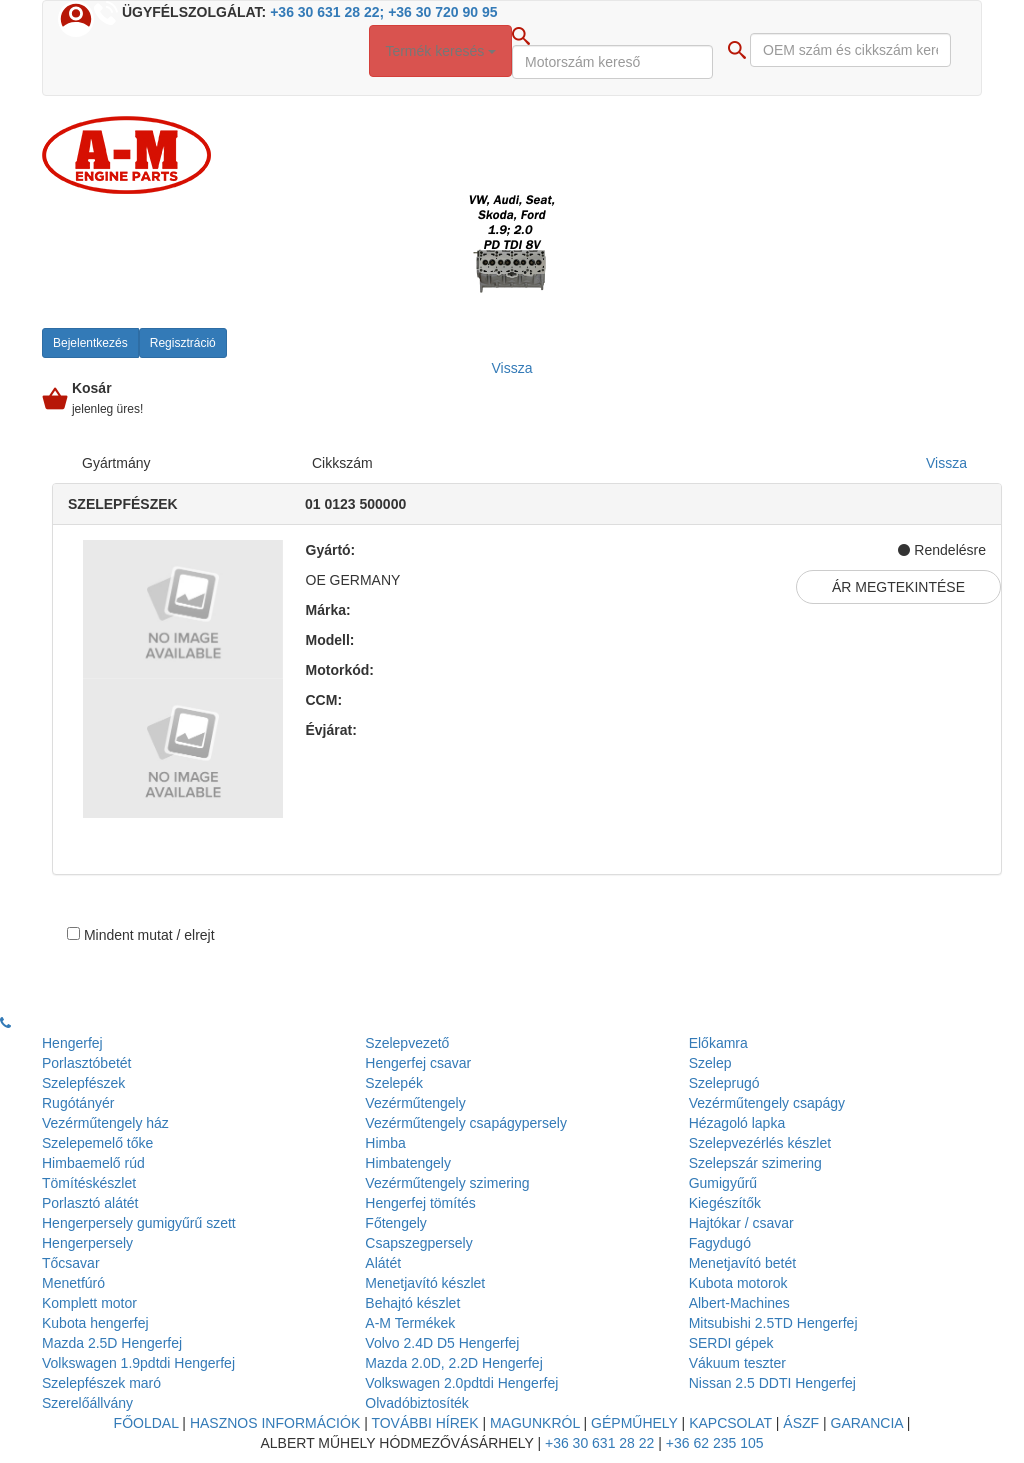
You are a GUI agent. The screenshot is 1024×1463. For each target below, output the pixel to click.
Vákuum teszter (737, 1363)
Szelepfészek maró (101, 1383)
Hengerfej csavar (418, 1063)
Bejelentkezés (90, 343)
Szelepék (394, 1083)
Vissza (946, 463)
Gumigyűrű (723, 1183)
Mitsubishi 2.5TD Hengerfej (773, 1323)
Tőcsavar (71, 1263)
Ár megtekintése (898, 587)
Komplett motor (89, 1303)
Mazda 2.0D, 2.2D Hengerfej (453, 1363)
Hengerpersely (87, 1243)
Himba (385, 1143)
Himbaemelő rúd (93, 1163)
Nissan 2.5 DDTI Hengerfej (772, 1383)
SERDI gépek (731, 1343)
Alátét (383, 1263)
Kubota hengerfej (95, 1323)
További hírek (424, 1423)
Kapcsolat (730, 1423)
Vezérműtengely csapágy (767, 1103)
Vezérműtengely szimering (447, 1183)
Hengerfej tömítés (420, 1203)
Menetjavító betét (742, 1263)
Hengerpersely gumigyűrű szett (139, 1223)
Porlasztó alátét (90, 1203)
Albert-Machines (739, 1303)
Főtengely (395, 1223)
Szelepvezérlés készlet (760, 1143)
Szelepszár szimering (755, 1163)
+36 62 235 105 (715, 1443)
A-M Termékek (410, 1323)
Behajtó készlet (412, 1303)
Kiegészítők (725, 1203)
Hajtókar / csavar (741, 1223)
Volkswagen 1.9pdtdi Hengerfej (138, 1363)
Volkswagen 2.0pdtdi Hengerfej (461, 1383)
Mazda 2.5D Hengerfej (112, 1343)
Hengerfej (72, 1043)
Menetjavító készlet (425, 1283)
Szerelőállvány (87, 1403)
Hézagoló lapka (737, 1123)
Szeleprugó (724, 1083)
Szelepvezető (407, 1043)
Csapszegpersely (418, 1243)
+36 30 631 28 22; (327, 12)
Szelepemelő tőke (97, 1143)
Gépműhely (634, 1423)
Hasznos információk (275, 1423)
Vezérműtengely (415, 1103)
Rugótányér (78, 1103)
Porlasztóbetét (87, 1063)
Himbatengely (408, 1163)
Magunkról (535, 1423)
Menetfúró (73, 1283)
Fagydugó (720, 1243)
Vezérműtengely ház (105, 1123)
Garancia (867, 1423)
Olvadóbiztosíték (417, 1403)
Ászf (801, 1423)
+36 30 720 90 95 (442, 12)
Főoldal (146, 1423)
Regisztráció (183, 343)
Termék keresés (440, 51)
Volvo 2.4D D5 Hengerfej (442, 1343)
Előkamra (718, 1043)
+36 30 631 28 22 (599, 1443)
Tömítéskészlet (89, 1183)
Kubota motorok (738, 1283)
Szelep (710, 1063)
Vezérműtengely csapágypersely (466, 1123)
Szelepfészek (83, 1083)
